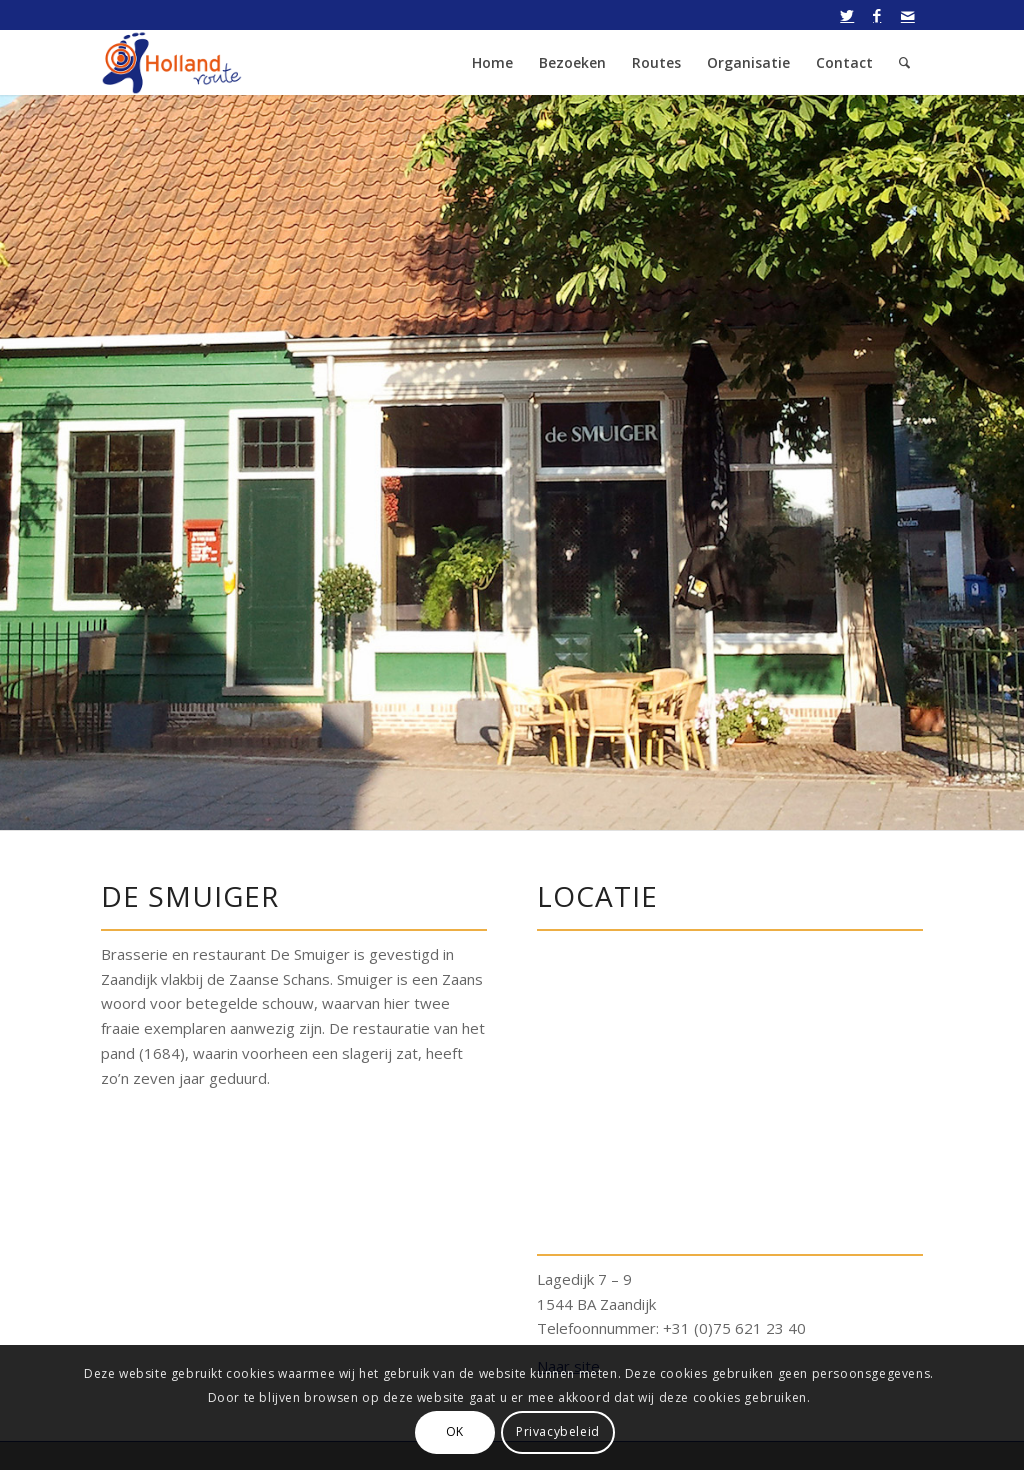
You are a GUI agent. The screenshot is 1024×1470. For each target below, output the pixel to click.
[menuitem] (492, 62)
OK (455, 1431)
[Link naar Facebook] (877, 15)
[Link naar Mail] (908, 15)
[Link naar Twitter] (847, 15)
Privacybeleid (558, 1431)
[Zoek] (904, 62)
